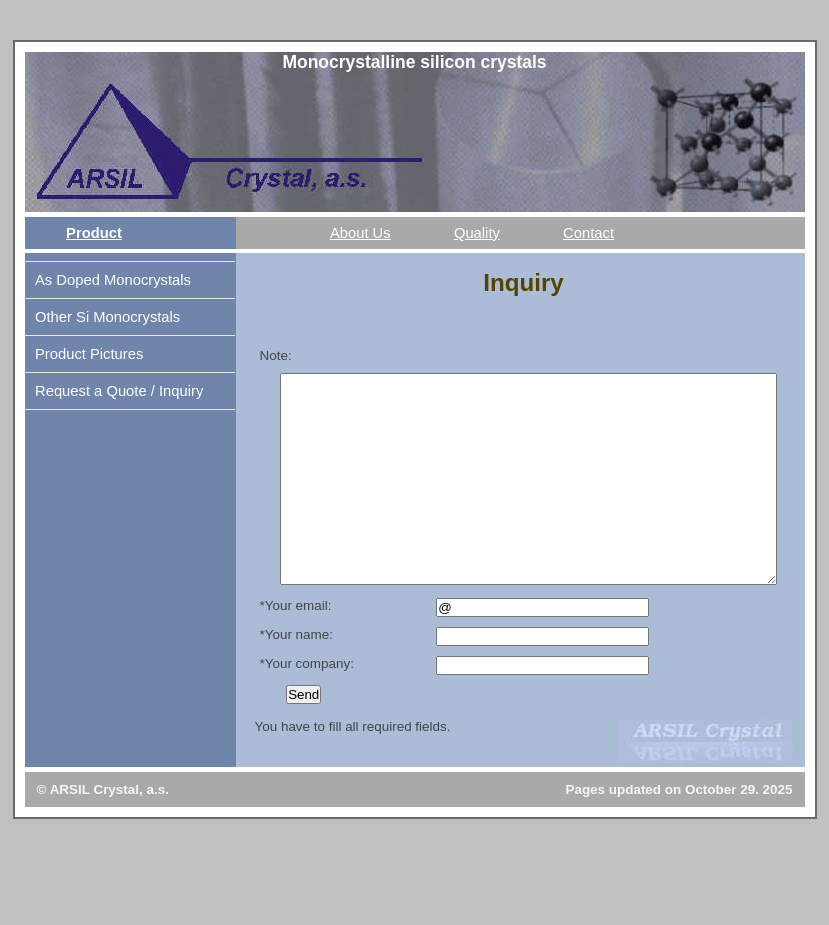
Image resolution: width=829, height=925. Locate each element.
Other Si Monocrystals (107, 317)
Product (94, 233)
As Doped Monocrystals (113, 280)
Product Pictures (89, 354)
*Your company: (307, 705)
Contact (588, 233)
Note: (276, 355)
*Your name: (296, 676)
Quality (477, 233)
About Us (360, 233)
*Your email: (296, 647)
